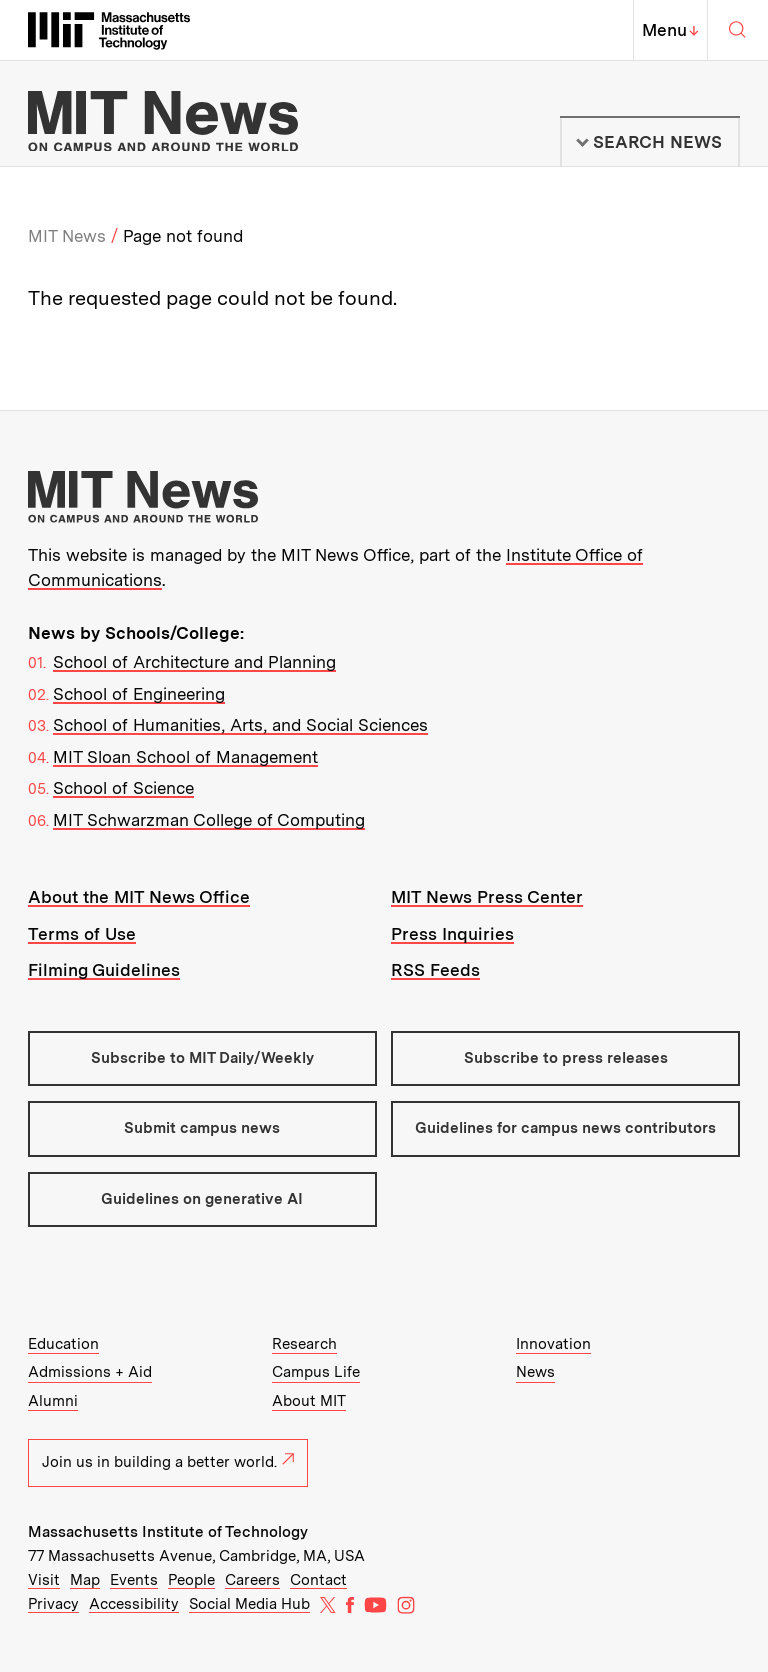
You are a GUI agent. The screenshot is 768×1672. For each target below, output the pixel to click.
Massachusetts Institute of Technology (168, 1532)
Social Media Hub (249, 1604)
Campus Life (316, 1372)
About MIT (309, 1401)
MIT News (67, 236)
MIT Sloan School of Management (185, 757)
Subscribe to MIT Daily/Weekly (202, 1058)
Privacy (53, 1604)
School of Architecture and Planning (194, 662)
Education (63, 1344)
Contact (318, 1580)
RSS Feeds (435, 970)
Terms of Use (82, 934)
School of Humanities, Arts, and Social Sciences (240, 725)
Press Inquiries (452, 934)
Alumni (53, 1401)
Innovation (553, 1344)
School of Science (123, 788)
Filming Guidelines (104, 970)
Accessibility (134, 1604)
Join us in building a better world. (168, 1462)
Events (134, 1580)
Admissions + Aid (90, 1372)
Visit (44, 1580)
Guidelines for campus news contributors (565, 1128)
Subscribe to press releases (566, 1058)
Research (304, 1344)
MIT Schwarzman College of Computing (209, 820)
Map (85, 1580)
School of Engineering (139, 694)
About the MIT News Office (139, 897)
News (535, 1372)
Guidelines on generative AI (202, 1199)
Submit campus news (202, 1128)
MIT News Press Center (487, 897)
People (191, 1580)
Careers (252, 1580)
